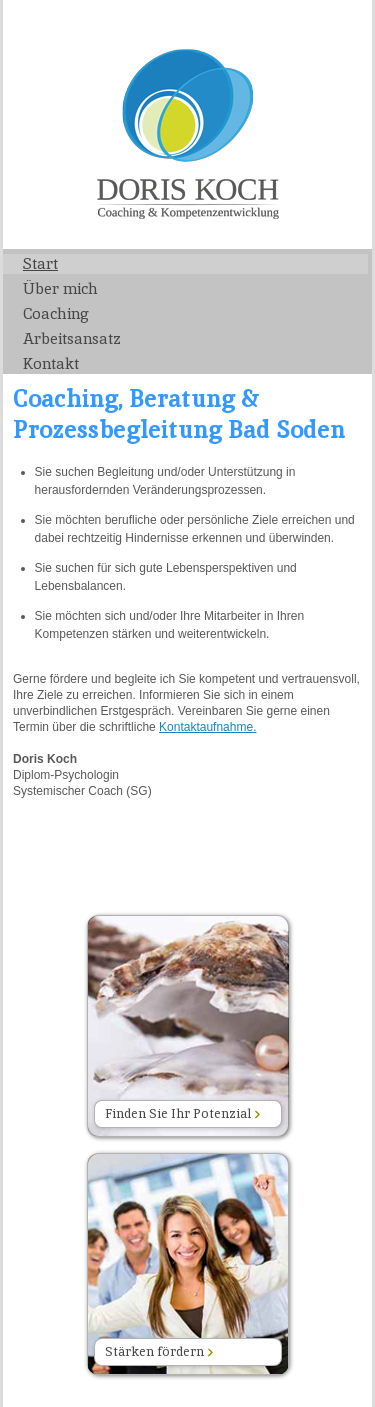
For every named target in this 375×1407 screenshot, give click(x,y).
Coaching (56, 313)
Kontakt (51, 363)
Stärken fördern (159, 1351)
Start (40, 263)
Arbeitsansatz (72, 338)
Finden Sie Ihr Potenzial (182, 1113)
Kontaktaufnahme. (207, 727)
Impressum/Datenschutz (305, 24)
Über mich (60, 288)
